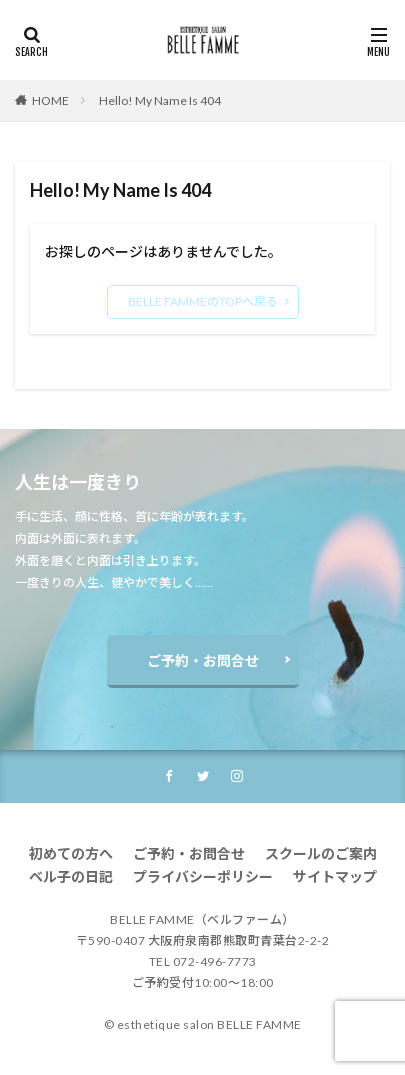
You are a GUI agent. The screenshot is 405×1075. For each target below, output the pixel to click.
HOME (50, 100)
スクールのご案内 (321, 853)
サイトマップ (335, 876)
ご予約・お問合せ (203, 660)
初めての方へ (71, 853)
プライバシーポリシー (203, 876)
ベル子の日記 (71, 876)
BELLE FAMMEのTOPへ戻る (203, 301)
